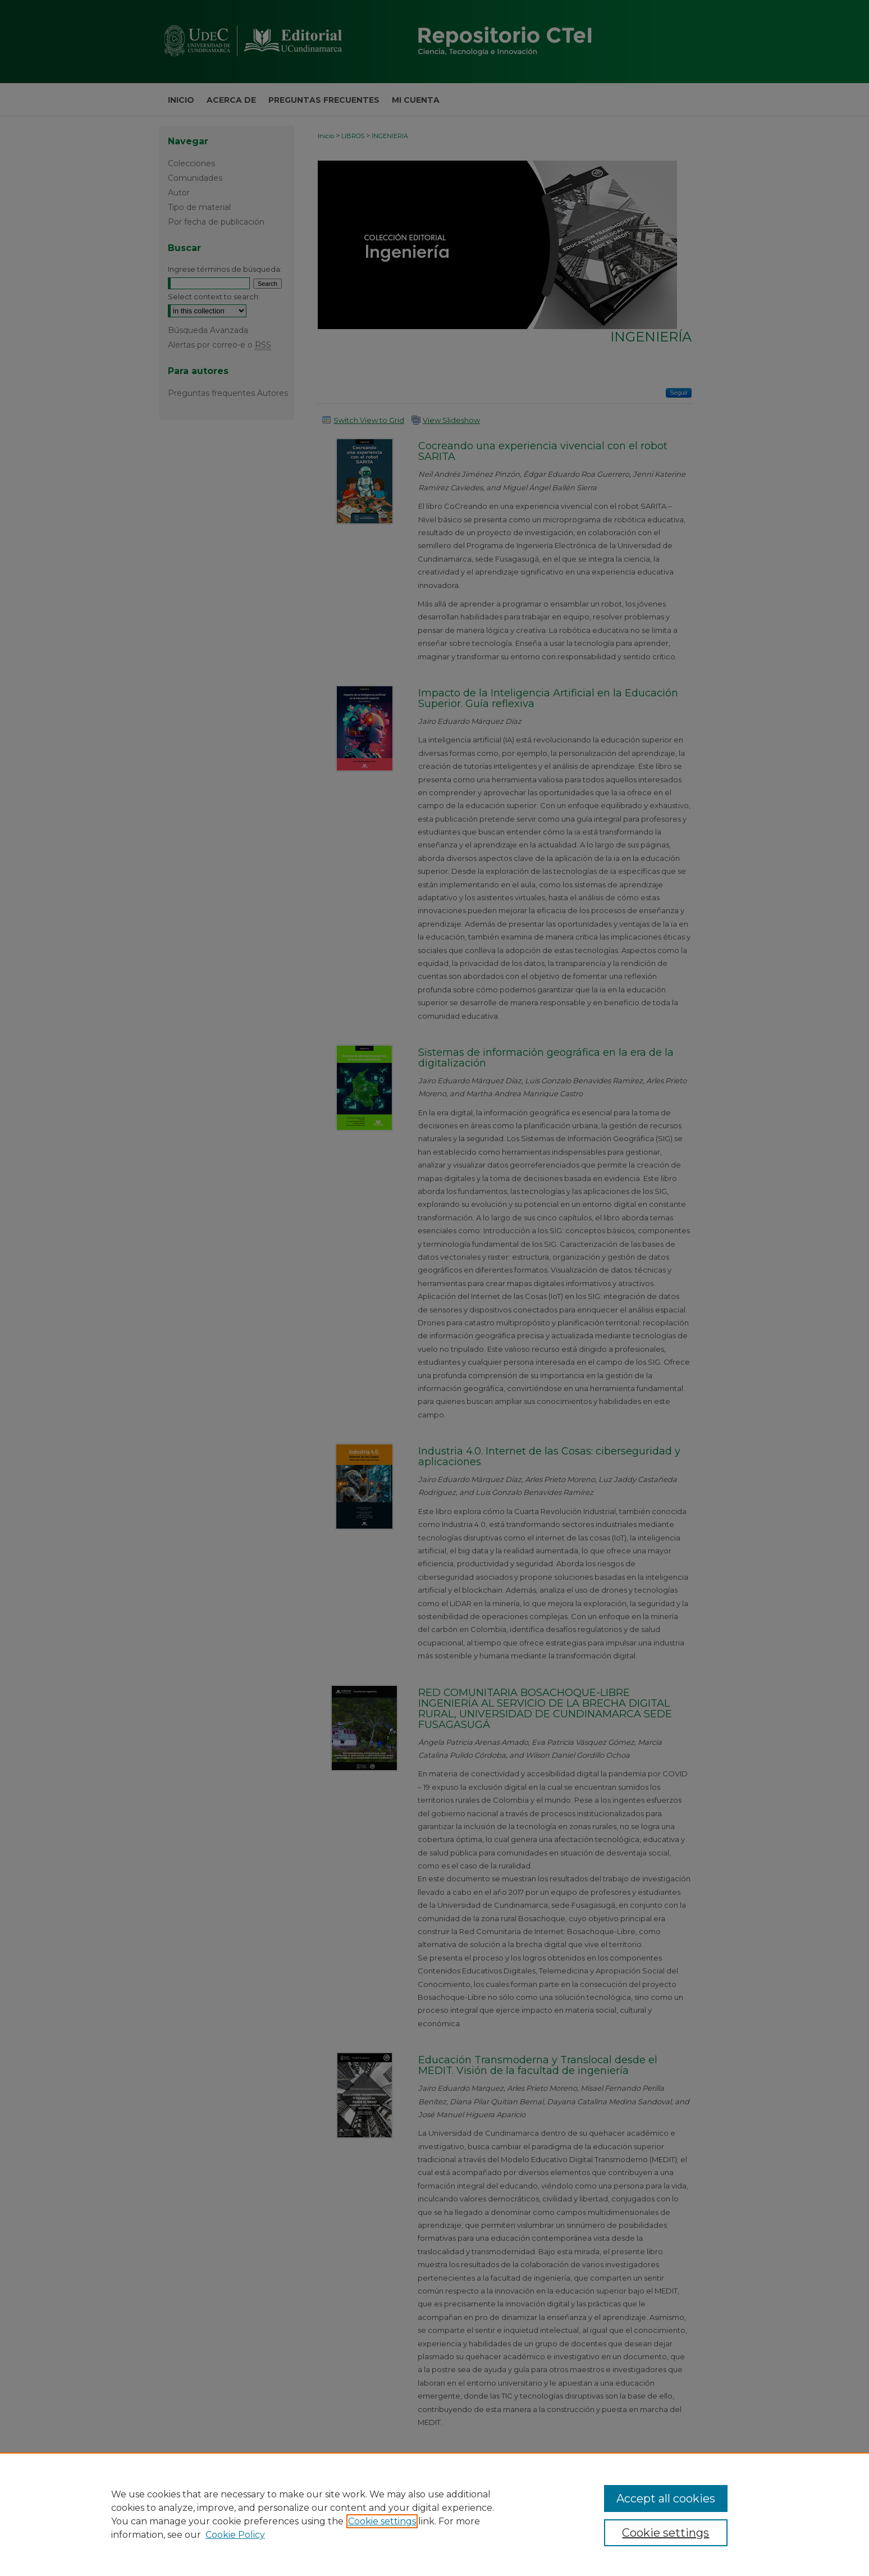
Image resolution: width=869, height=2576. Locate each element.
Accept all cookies (665, 2498)
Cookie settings (382, 2521)
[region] (434, 2514)
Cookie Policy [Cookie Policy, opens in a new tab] (235, 2534)
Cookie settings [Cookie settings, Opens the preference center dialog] (665, 2532)
